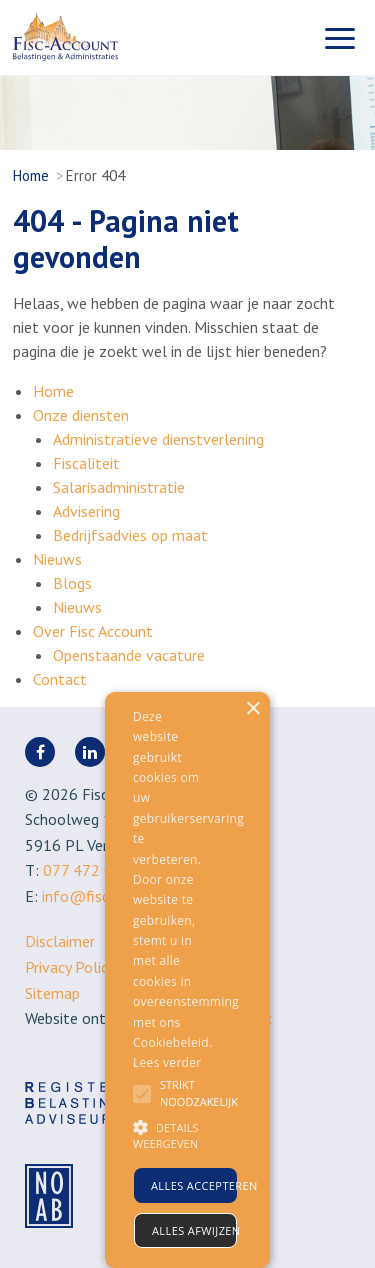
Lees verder (167, 1062)
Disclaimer (60, 941)
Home (31, 175)
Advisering (86, 511)
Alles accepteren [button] (194, 1185)
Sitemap (52, 993)
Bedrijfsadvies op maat (130, 535)
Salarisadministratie (119, 487)
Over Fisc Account (93, 631)
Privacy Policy (70, 967)
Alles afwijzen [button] (194, 1230)
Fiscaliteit (86, 463)
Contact (60, 679)
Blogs (72, 583)
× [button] (252, 709)
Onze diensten (81, 415)
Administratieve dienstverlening (158, 439)
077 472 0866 (91, 870)
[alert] (187, 980)
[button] (169, 1135)
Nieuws (57, 559)
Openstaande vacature (129, 655)
